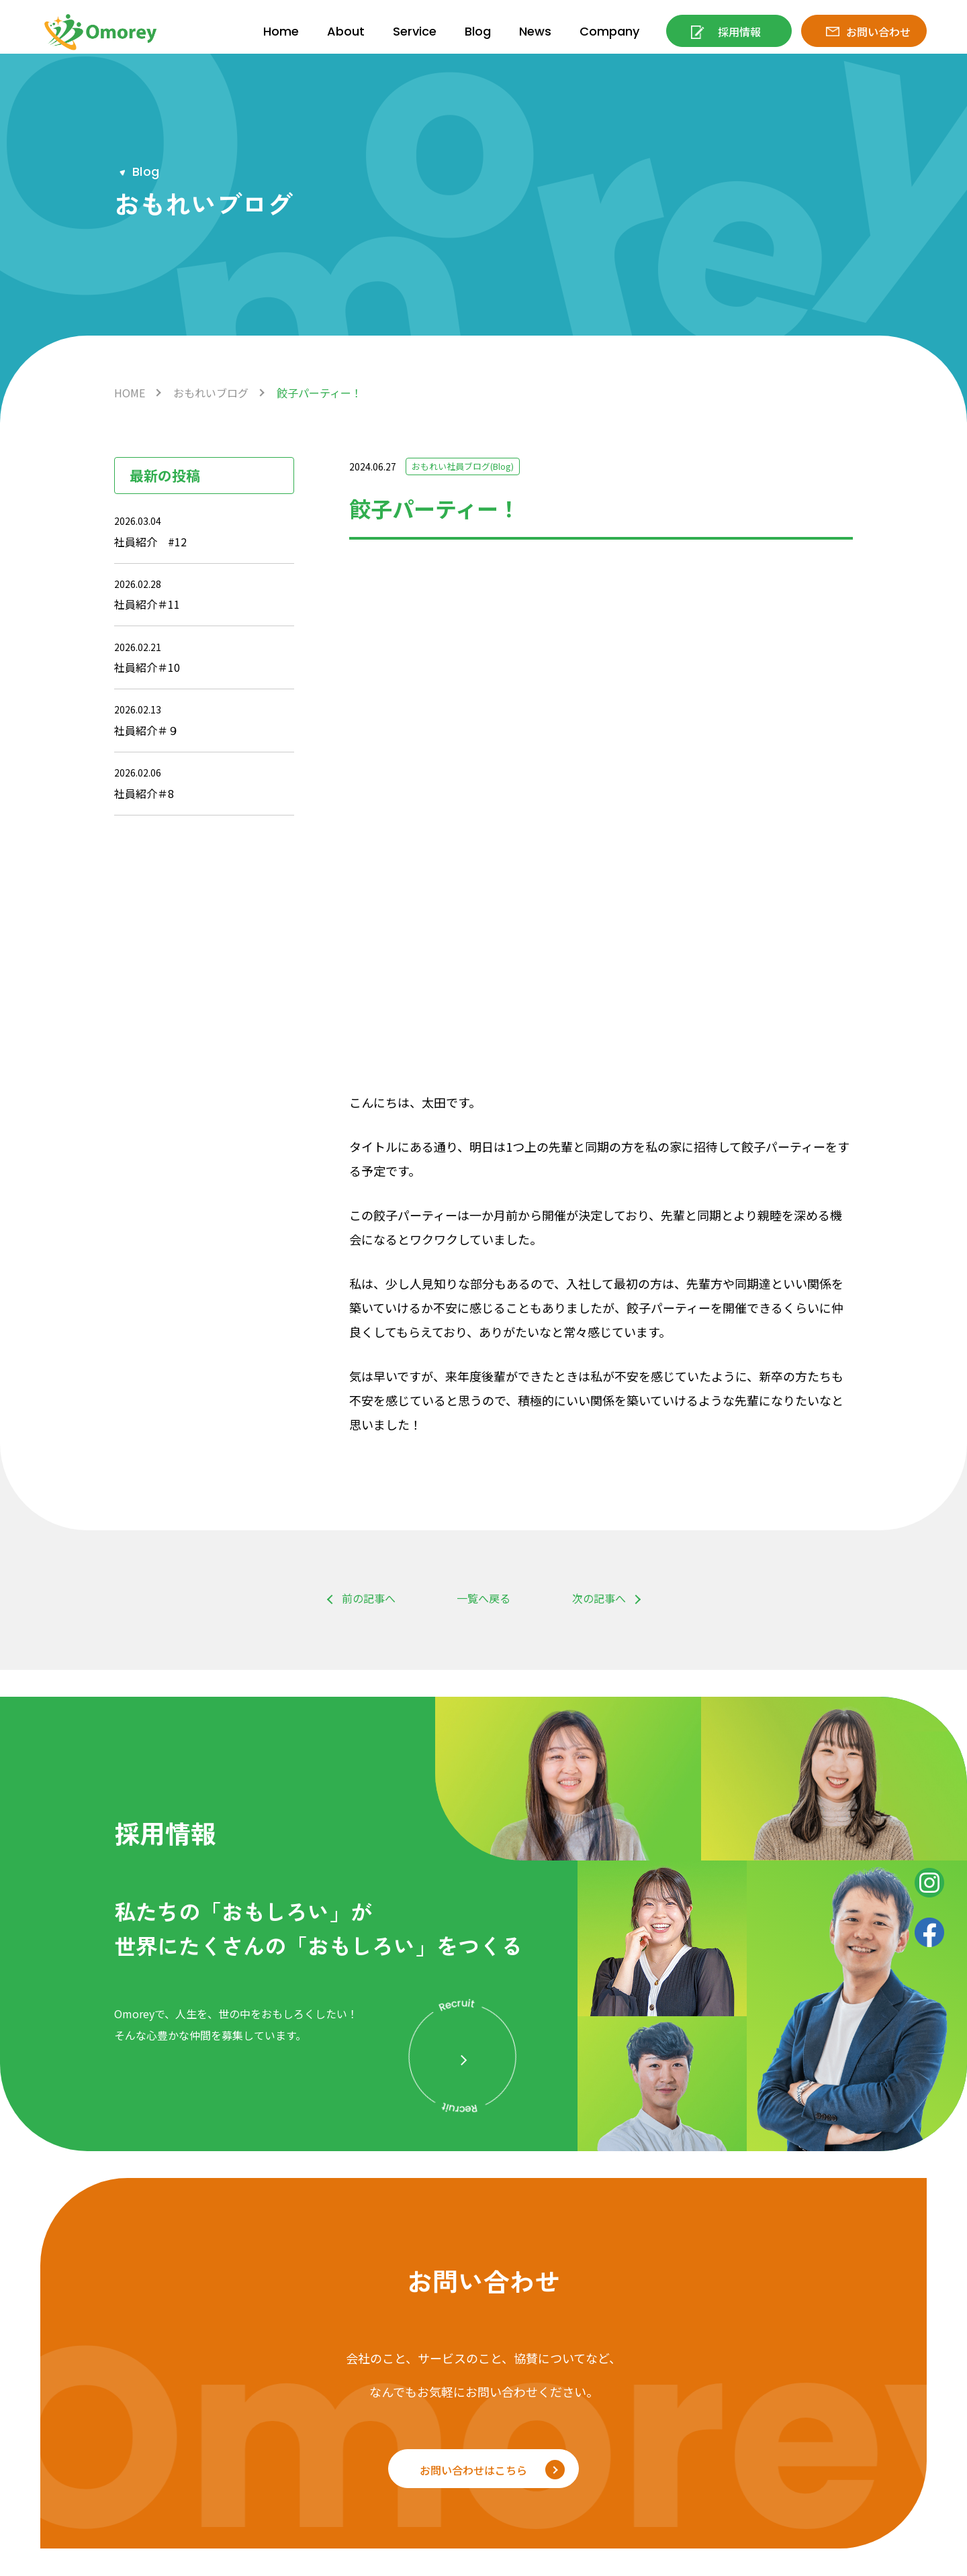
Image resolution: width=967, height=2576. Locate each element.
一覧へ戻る (483, 1114)
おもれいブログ (210, 393)
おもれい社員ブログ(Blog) (468, 466)
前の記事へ (369, 1114)
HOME (129, 393)
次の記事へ (599, 1114)
